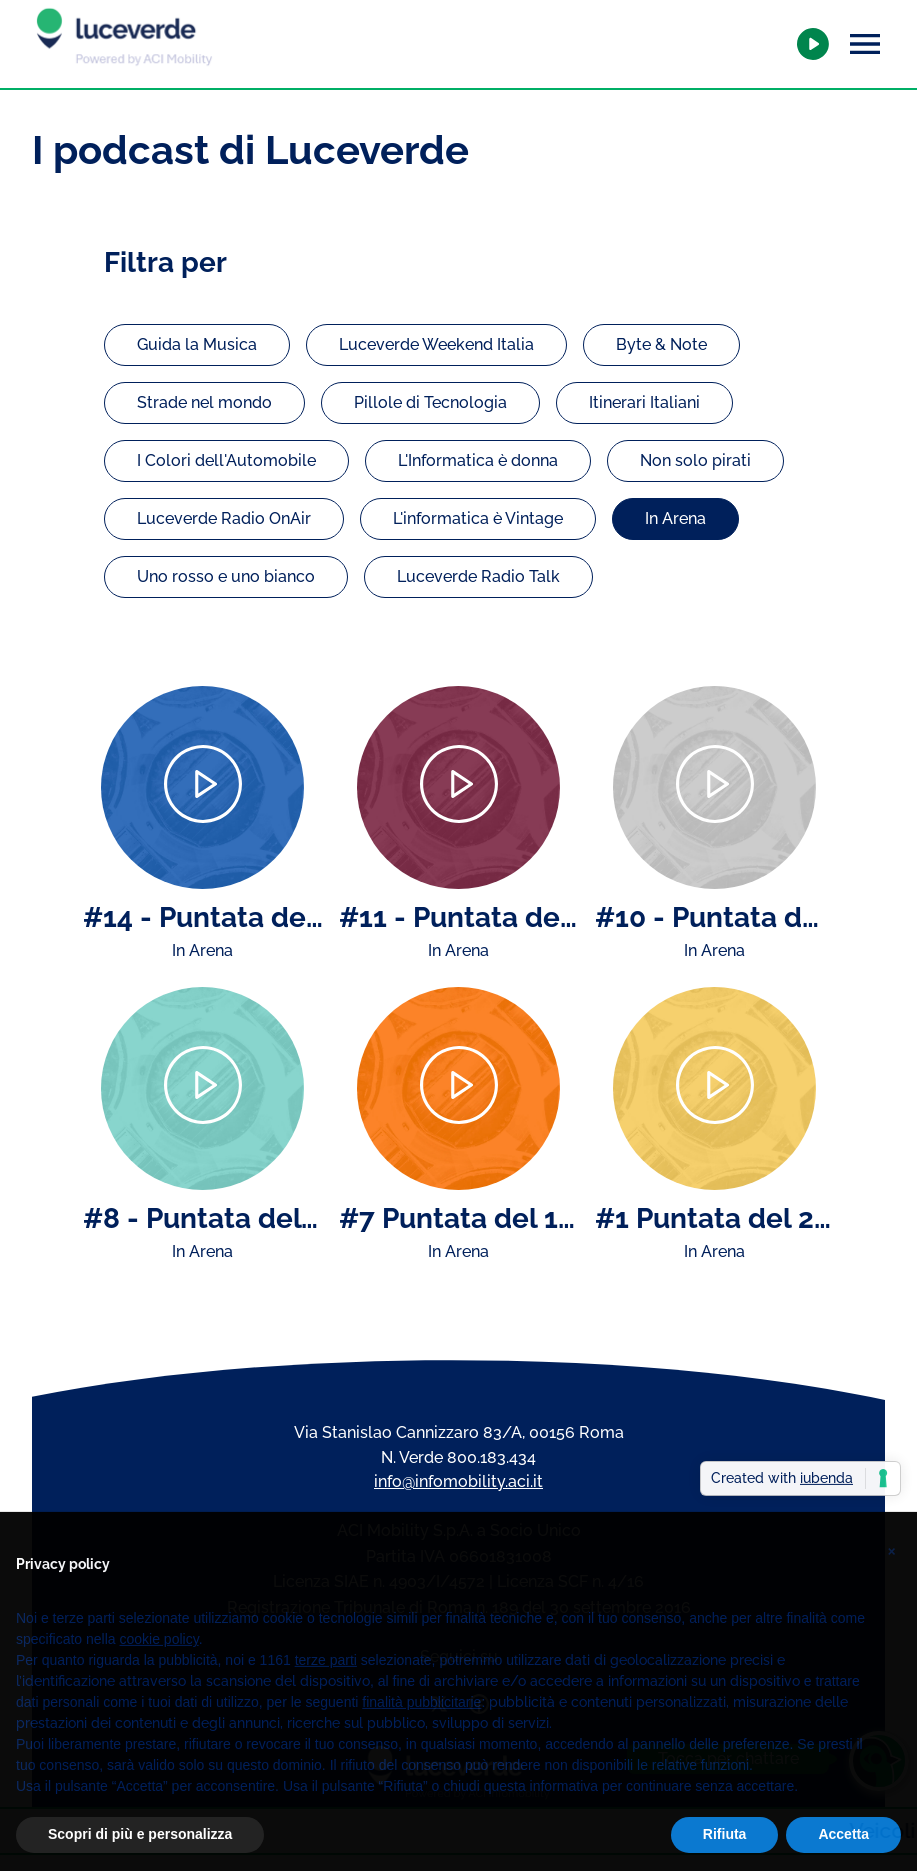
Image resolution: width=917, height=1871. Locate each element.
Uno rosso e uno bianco (226, 576)
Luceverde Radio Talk (478, 576)
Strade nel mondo (204, 402)
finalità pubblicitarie (421, 1733)
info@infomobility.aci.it (458, 1481)
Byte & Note (661, 344)
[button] (891, 1575)
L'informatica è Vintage (478, 518)
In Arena (675, 518)
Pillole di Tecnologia (430, 402)
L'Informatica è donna (478, 460)
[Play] (202, 787)
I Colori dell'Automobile (226, 460)
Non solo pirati (695, 460)
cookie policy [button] (159, 1670)
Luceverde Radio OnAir (224, 518)
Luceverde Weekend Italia (436, 344)
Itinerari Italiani (644, 402)
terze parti (326, 1691)
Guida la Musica (197, 344)
